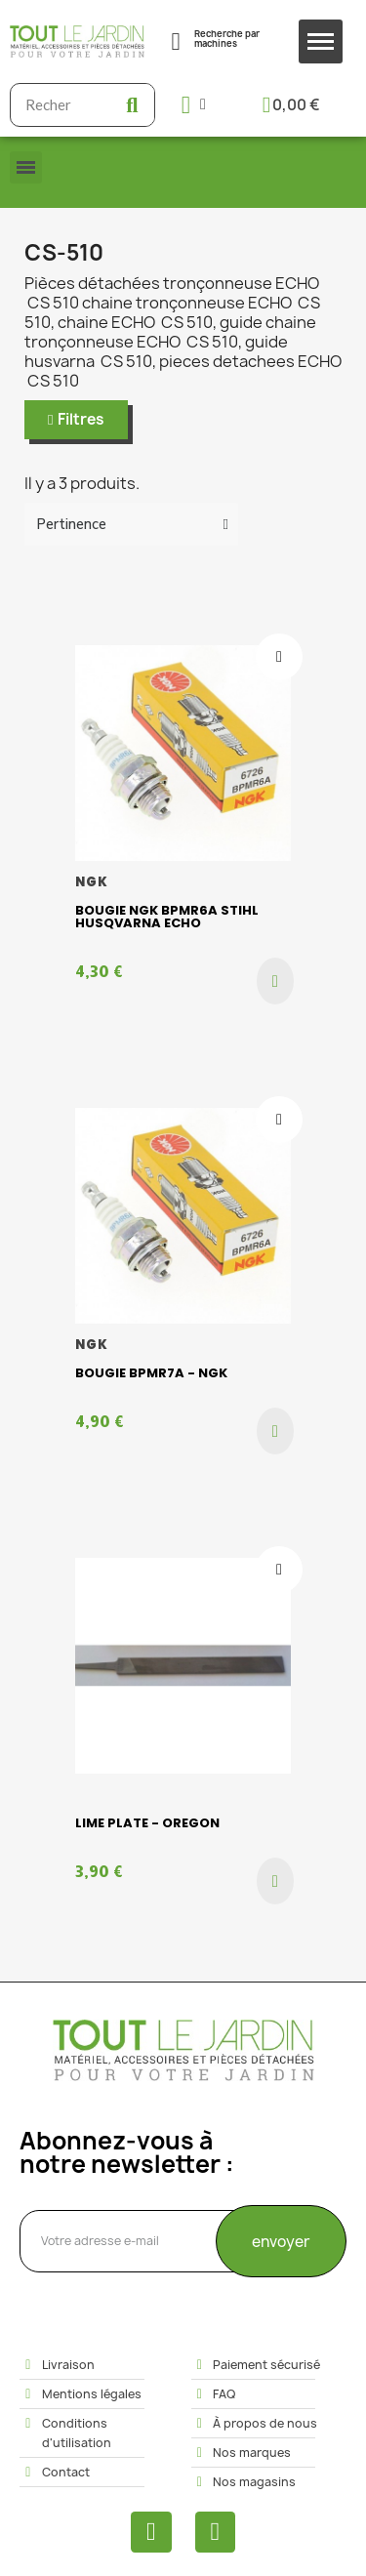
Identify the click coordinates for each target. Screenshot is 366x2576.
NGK (92, 882)
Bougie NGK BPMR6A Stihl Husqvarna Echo (167, 916)
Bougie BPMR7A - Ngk (151, 1373)
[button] (76, 419)
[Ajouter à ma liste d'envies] (279, 657)
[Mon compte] (194, 105)
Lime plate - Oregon (147, 1823)
